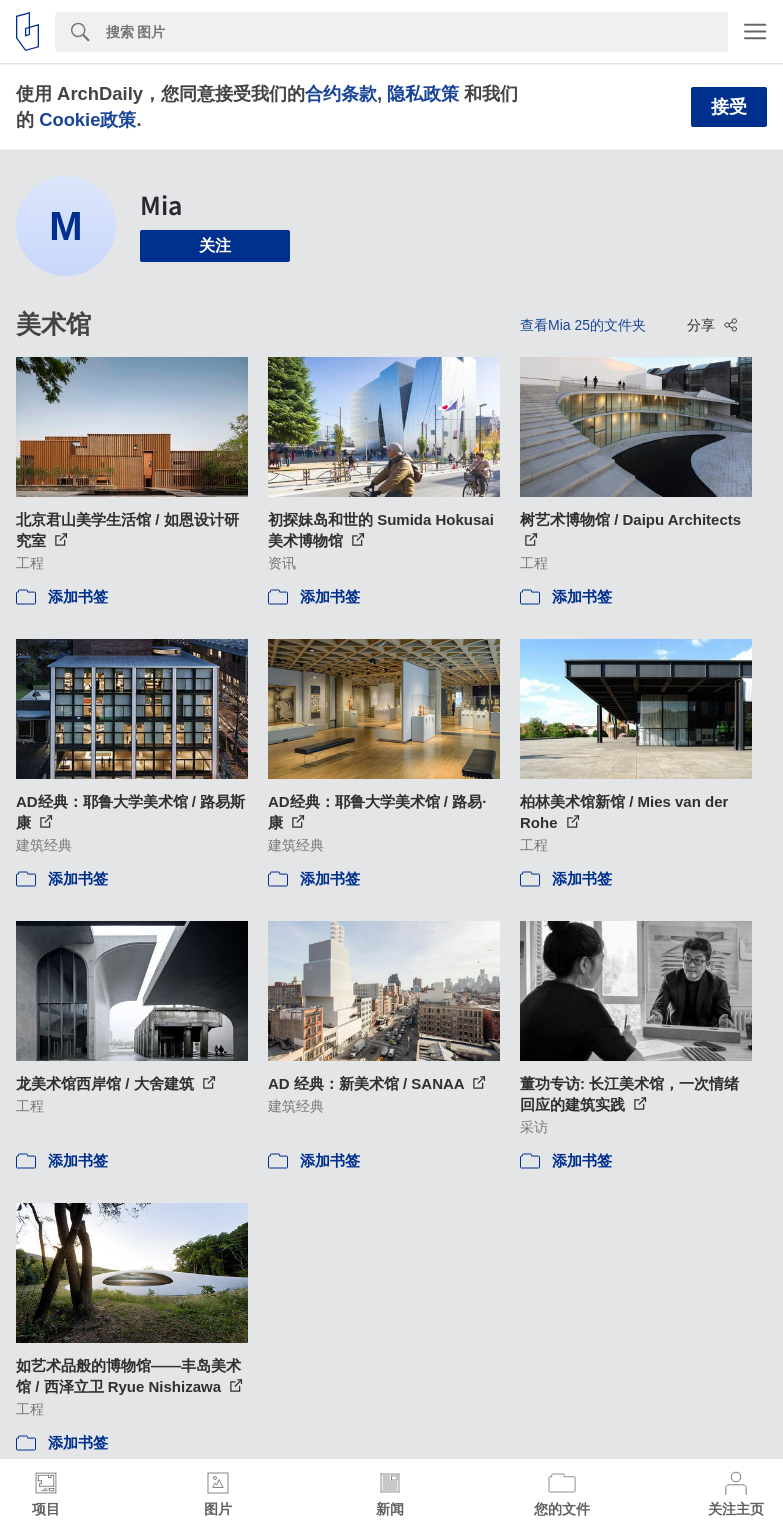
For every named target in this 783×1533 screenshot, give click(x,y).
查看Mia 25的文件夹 (583, 325)
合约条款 (341, 93)
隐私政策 (423, 93)
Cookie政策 (87, 119)
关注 (215, 245)
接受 (729, 107)
